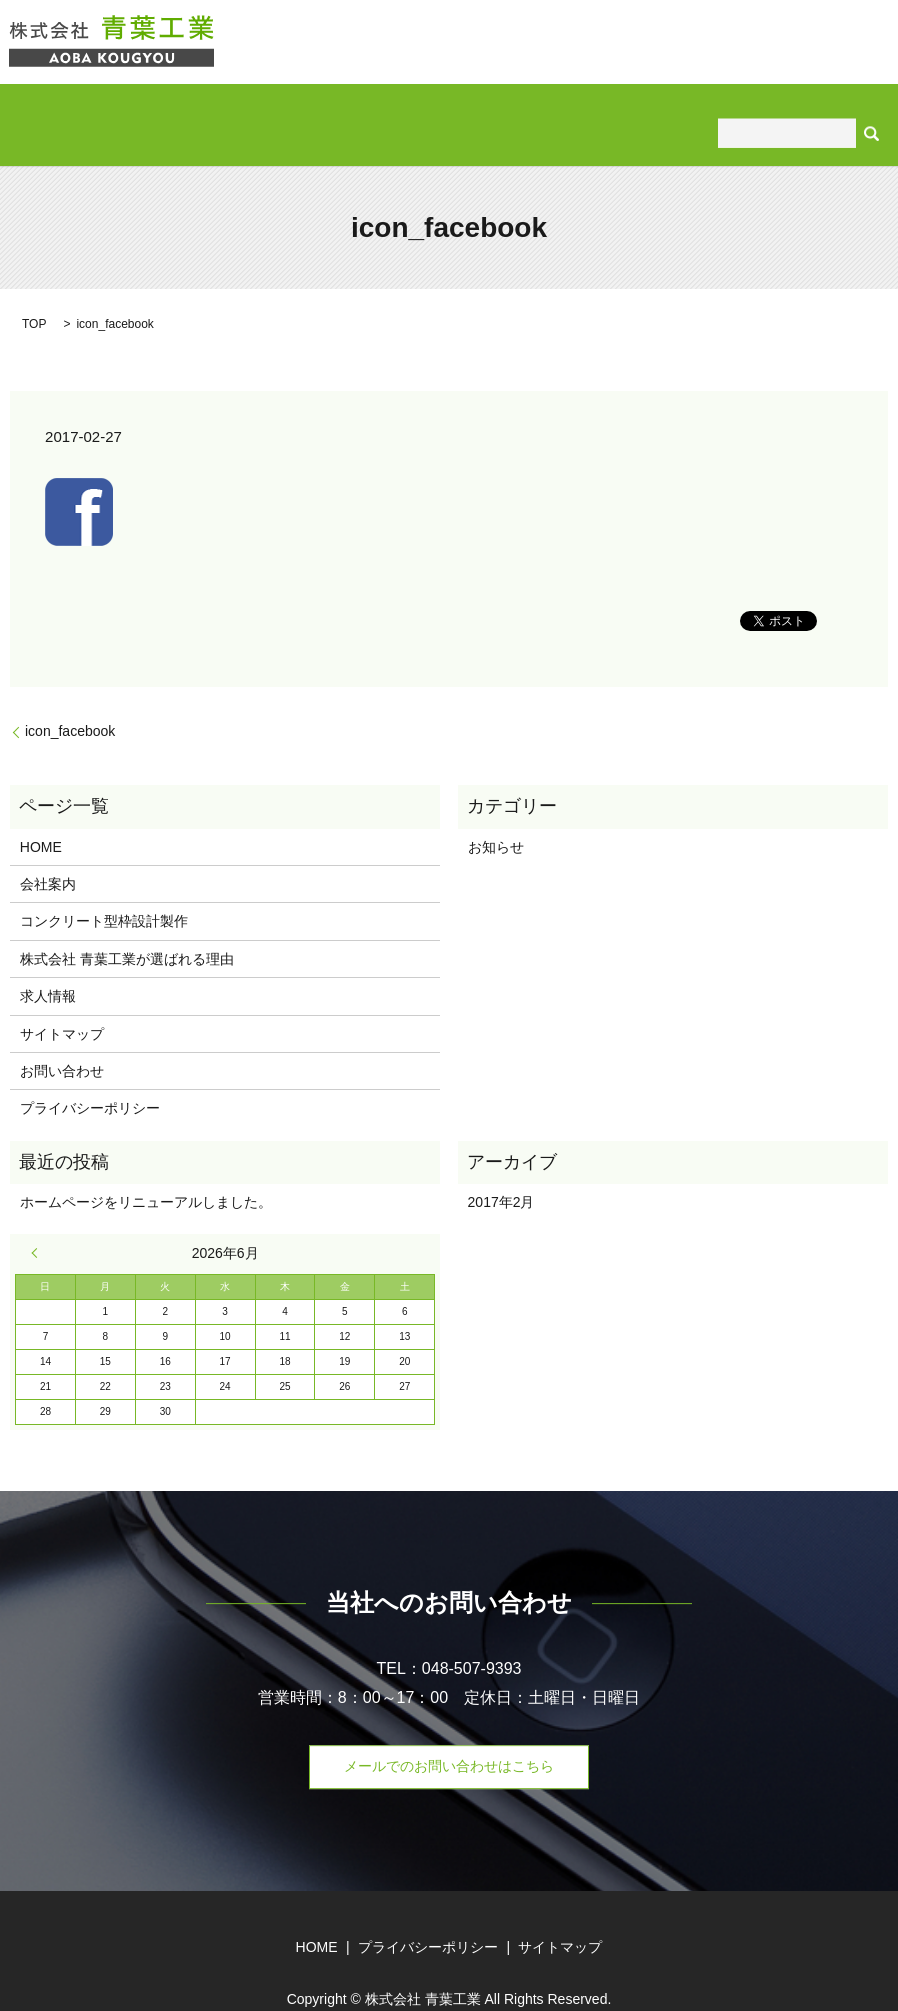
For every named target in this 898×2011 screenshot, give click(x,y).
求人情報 (697, 108)
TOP (34, 292)
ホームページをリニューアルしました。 (146, 1170)
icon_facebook (70, 699)
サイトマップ (62, 1001)
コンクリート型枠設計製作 (304, 108)
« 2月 (39, 1221)
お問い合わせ (801, 108)
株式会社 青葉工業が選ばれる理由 (529, 108)
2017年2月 (501, 1170)
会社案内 (159, 108)
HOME (76, 108)
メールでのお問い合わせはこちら (449, 1734)
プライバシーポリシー (90, 1076)
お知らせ (496, 815)
